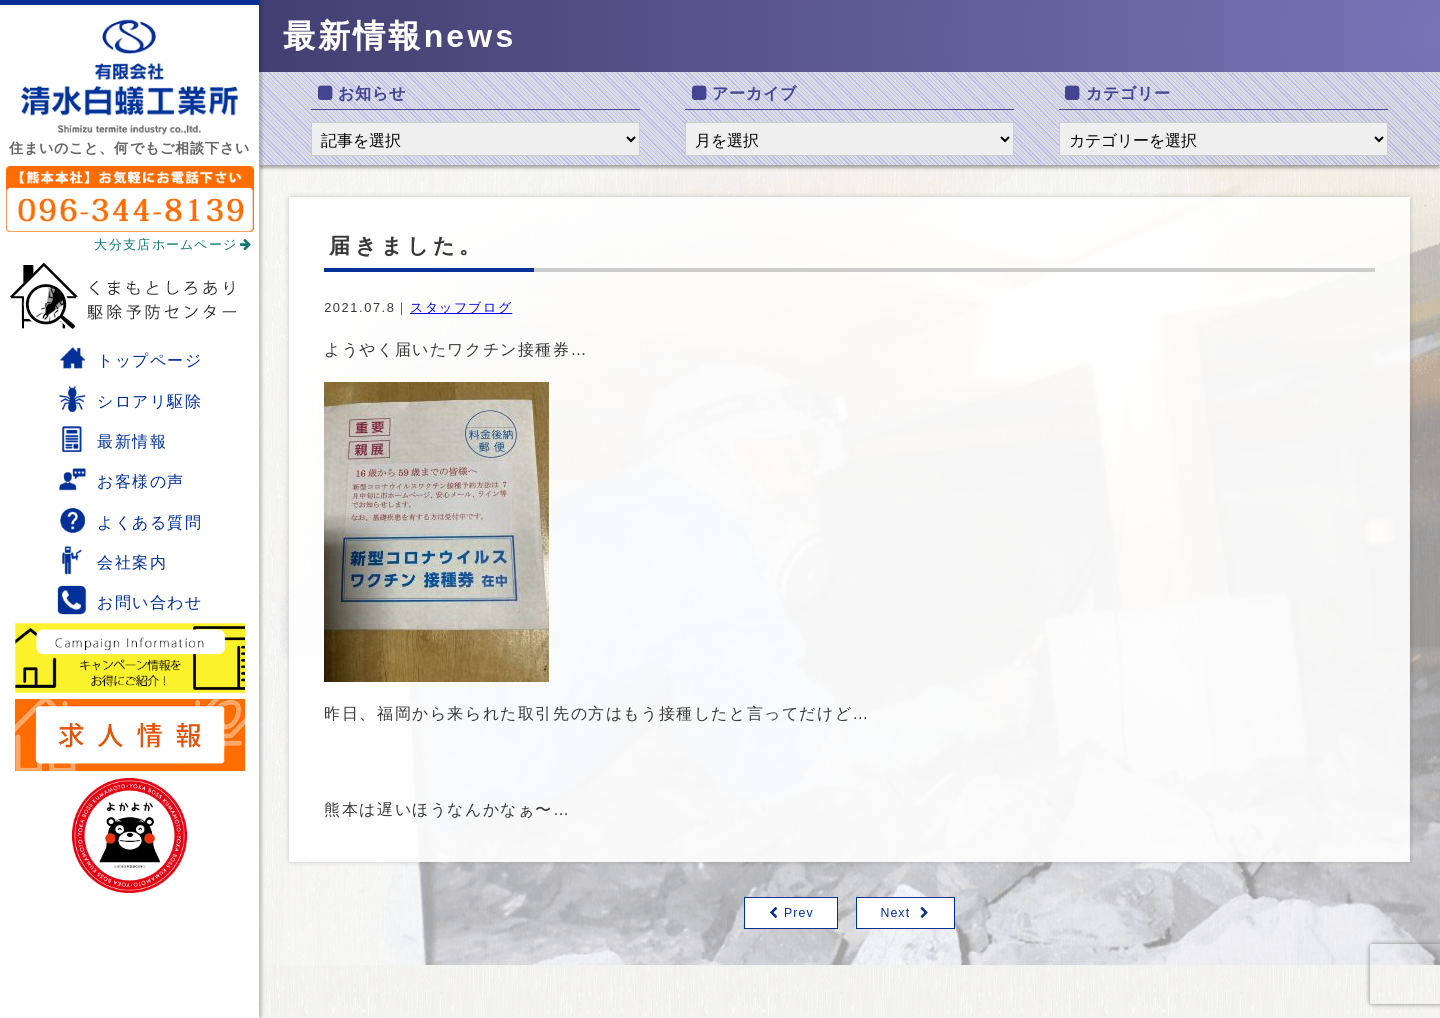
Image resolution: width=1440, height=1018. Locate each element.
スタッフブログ (461, 307)
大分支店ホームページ (173, 244)
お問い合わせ (130, 600)
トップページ (130, 358)
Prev (798, 913)
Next (895, 913)
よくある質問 (130, 520)
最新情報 (112, 439)
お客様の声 (121, 479)
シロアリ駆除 (130, 399)
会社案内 (112, 560)
